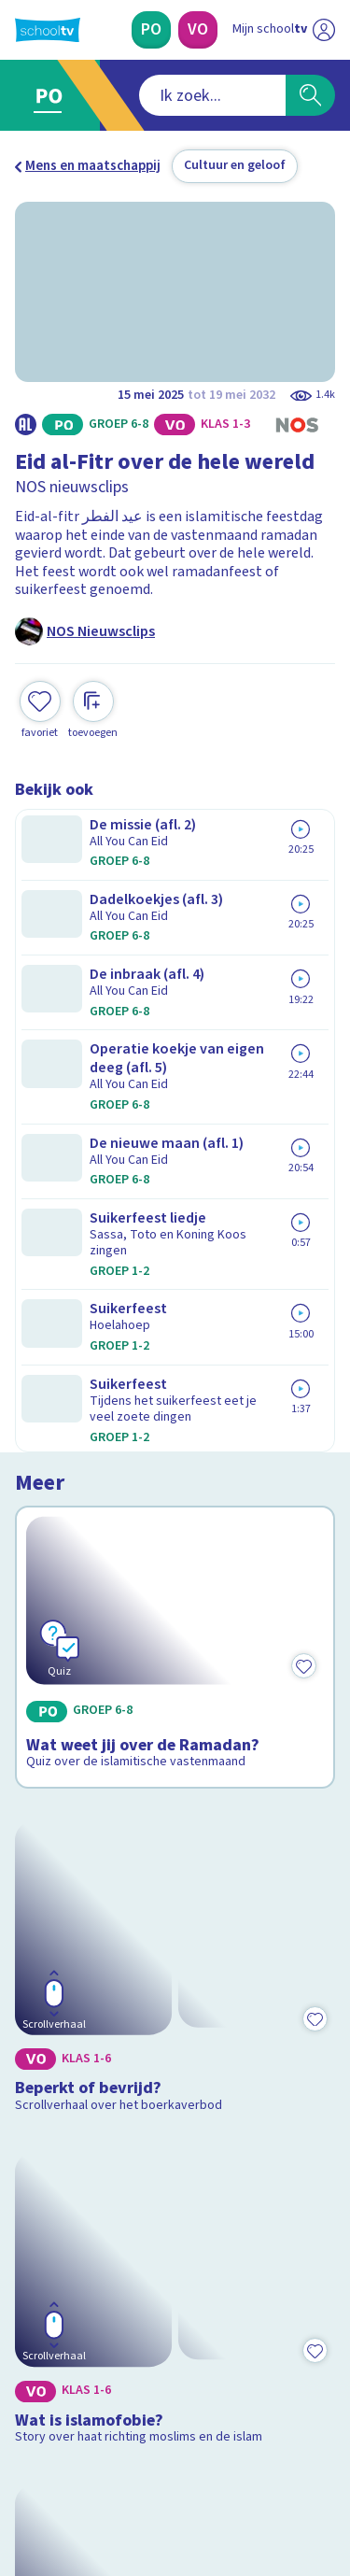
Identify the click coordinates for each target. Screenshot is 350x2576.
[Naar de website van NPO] (324, 30)
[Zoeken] (310, 95)
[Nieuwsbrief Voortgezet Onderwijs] (175, 2318)
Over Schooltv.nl (77, 2103)
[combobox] (150, 95)
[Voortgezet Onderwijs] (197, 30)
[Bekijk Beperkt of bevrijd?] (175, 1186)
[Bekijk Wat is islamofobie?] (175, 1415)
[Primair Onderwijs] (151, 30)
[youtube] (147, 2449)
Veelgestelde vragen (90, 2077)
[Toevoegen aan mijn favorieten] (40, 707)
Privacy (43, 2127)
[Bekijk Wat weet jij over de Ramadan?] (175, 949)
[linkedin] (106, 2449)
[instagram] (65, 2449)
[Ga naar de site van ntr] (265, 2488)
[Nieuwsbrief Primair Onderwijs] (175, 2266)
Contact (46, 2052)
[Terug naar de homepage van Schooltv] (47, 30)
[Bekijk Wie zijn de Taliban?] (175, 1661)
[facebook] (24, 2449)
